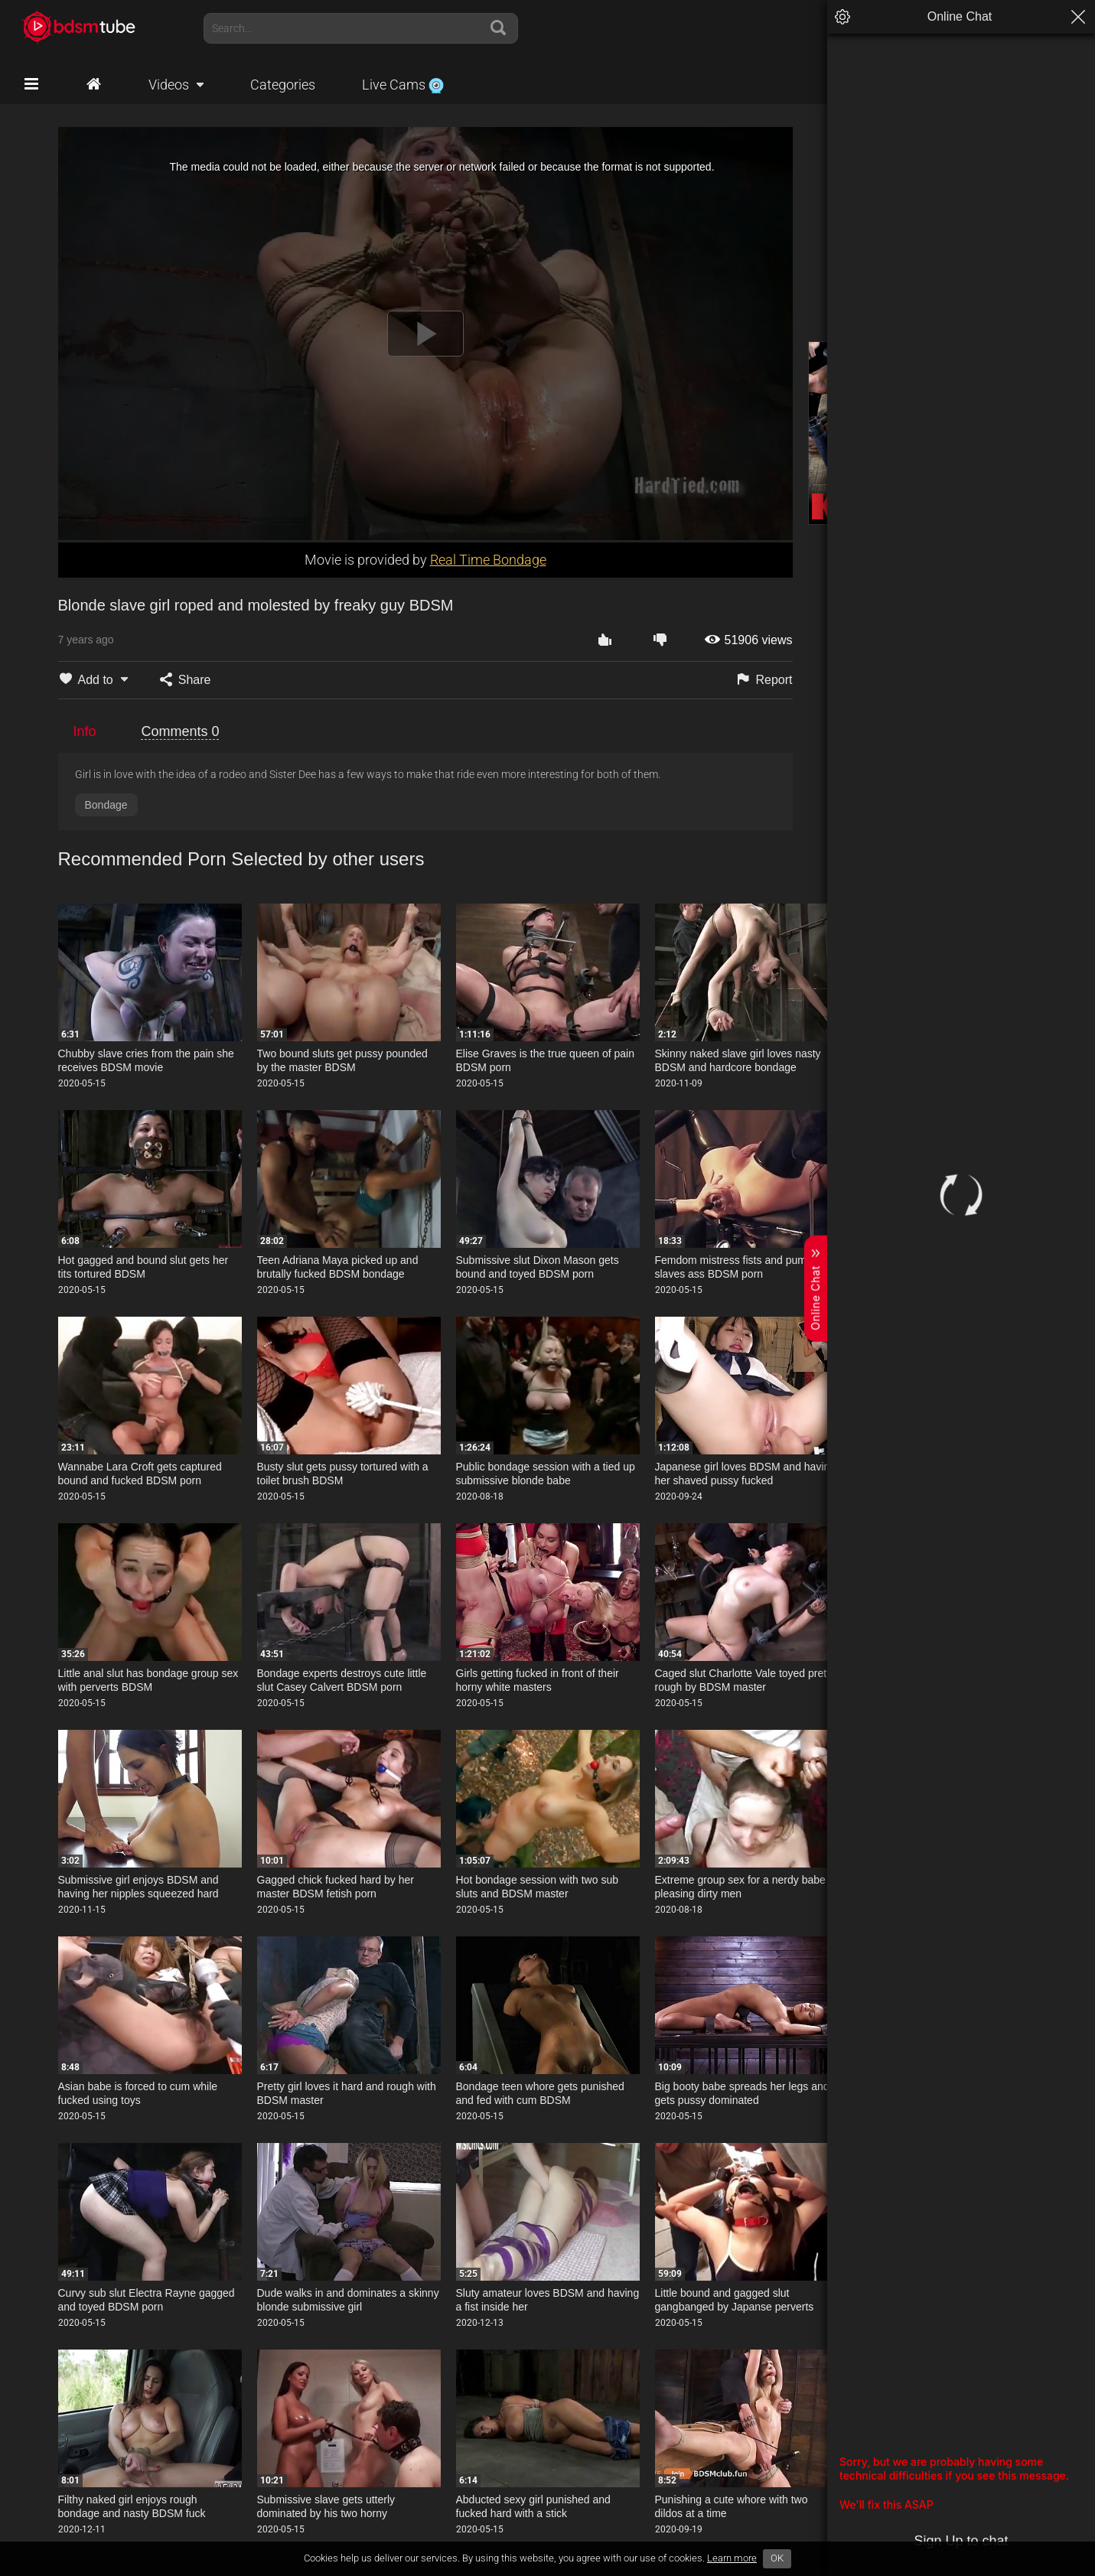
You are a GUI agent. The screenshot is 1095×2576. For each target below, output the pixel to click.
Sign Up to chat (961, 2540)
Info (84, 731)
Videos (168, 85)
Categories (282, 85)
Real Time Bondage (488, 560)
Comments (180, 731)
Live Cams (403, 85)
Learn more (732, 2558)
